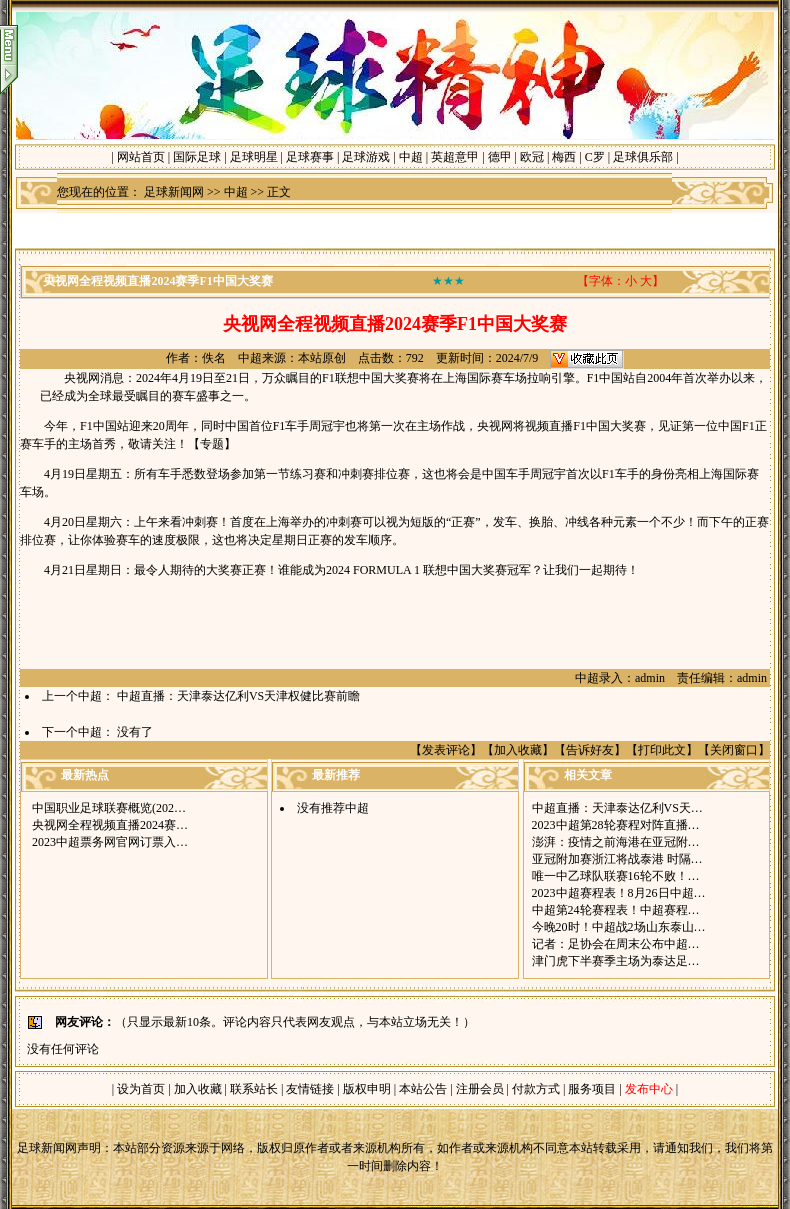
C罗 (595, 157)
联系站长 (254, 1089)
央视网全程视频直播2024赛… (110, 825)
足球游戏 (366, 157)
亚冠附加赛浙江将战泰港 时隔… (617, 859)
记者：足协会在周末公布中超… (616, 944)
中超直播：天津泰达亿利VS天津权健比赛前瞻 (238, 696)
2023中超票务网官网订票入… (110, 842)
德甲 (500, 157)
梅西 (564, 157)
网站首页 (141, 157)
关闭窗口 (734, 750)
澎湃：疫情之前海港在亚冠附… (616, 842)
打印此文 (662, 750)
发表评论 (446, 750)
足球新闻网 (174, 192)
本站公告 (423, 1089)
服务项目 (590, 1089)
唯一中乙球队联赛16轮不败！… (616, 876)
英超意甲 (455, 157)
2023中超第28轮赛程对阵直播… (616, 825)
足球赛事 (310, 157)
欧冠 (532, 157)
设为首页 (141, 1089)
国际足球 (197, 157)
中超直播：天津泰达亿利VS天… (617, 808)
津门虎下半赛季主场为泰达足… (616, 961)
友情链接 (310, 1089)
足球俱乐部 (643, 157)
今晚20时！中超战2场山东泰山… (619, 927)
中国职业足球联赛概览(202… (109, 808)
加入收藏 (518, 750)
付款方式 (537, 1089)
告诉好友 (590, 750)
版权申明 (367, 1089)
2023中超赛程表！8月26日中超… (619, 893)
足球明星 (254, 157)
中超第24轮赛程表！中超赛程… (616, 910)
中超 (411, 157)
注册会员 (481, 1089)
